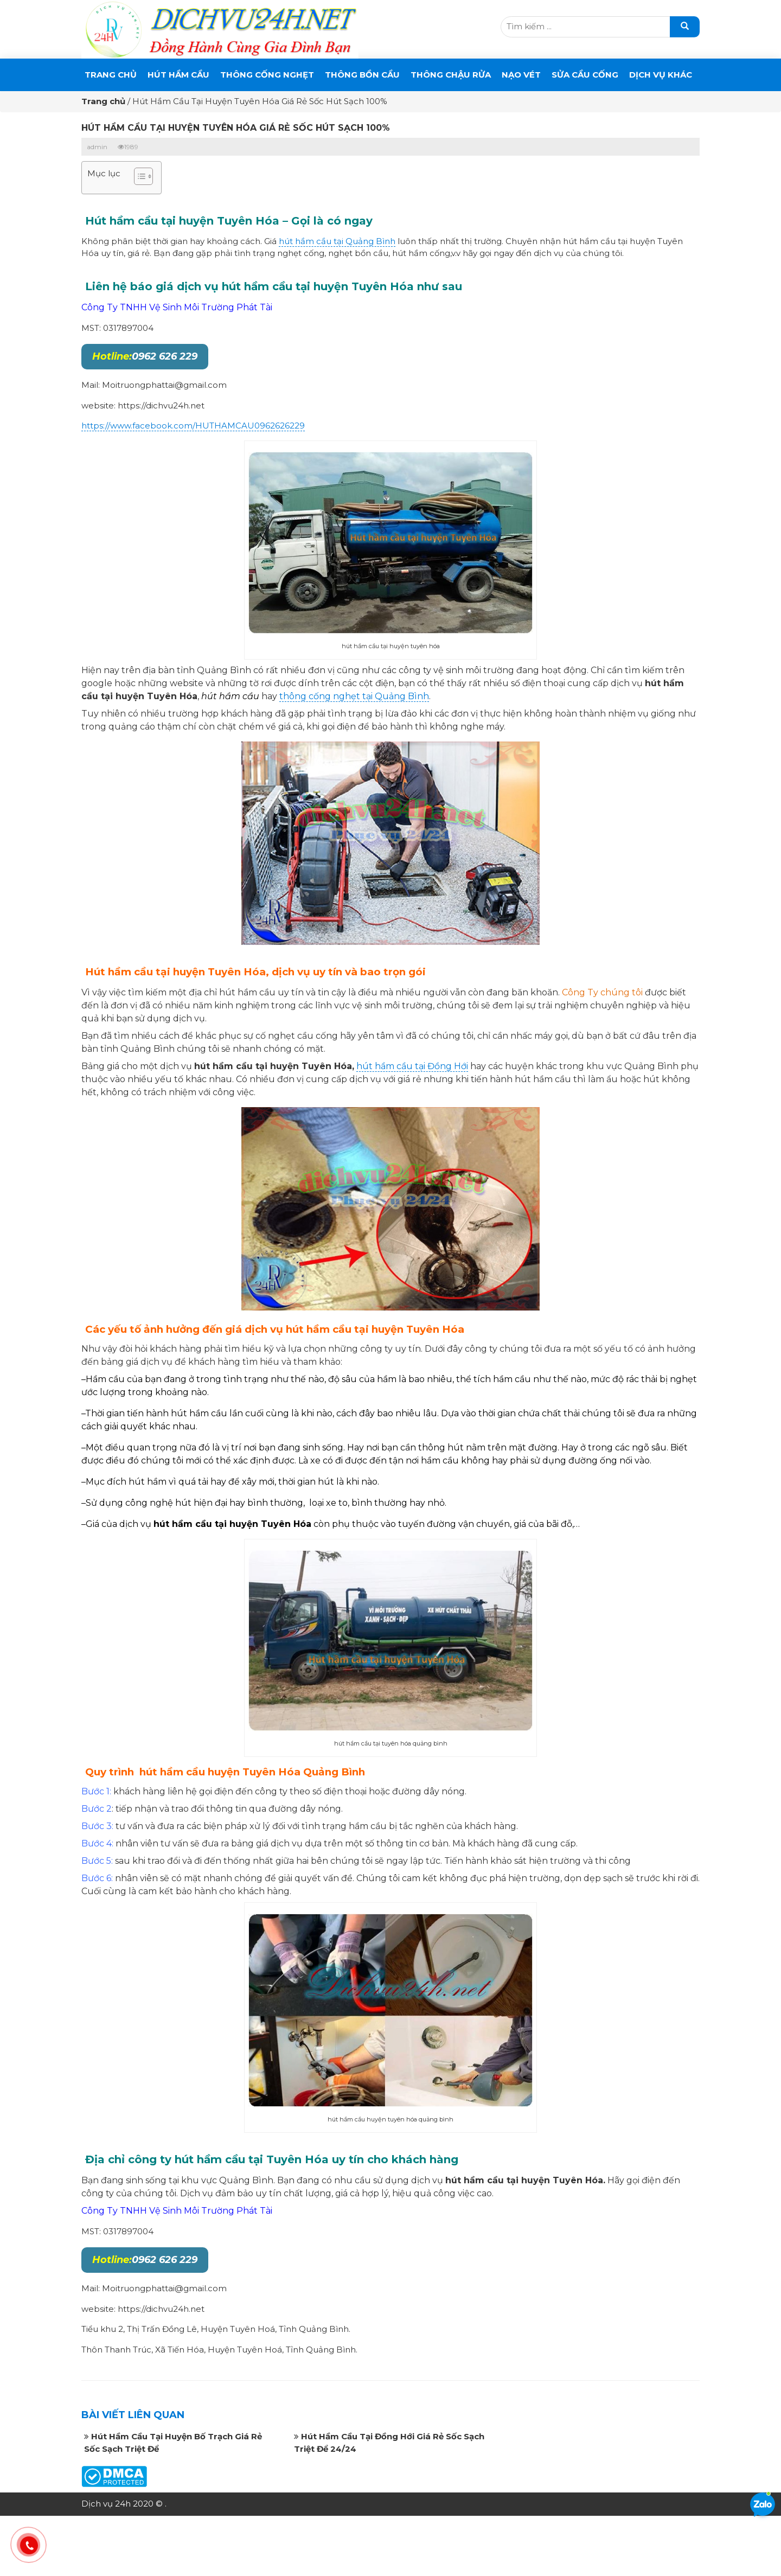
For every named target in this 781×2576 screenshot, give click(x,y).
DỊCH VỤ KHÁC (660, 74)
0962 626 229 (144, 356)
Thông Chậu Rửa (451, 74)
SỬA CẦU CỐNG (585, 74)
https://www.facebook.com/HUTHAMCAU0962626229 (193, 425)
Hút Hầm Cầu (178, 74)
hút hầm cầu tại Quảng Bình (337, 241)
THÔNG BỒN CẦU (362, 74)
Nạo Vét (521, 74)
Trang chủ (111, 74)
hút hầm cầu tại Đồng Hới (412, 1066)
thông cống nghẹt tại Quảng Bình (354, 696)
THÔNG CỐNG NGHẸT (267, 74)
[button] (138, 177)
